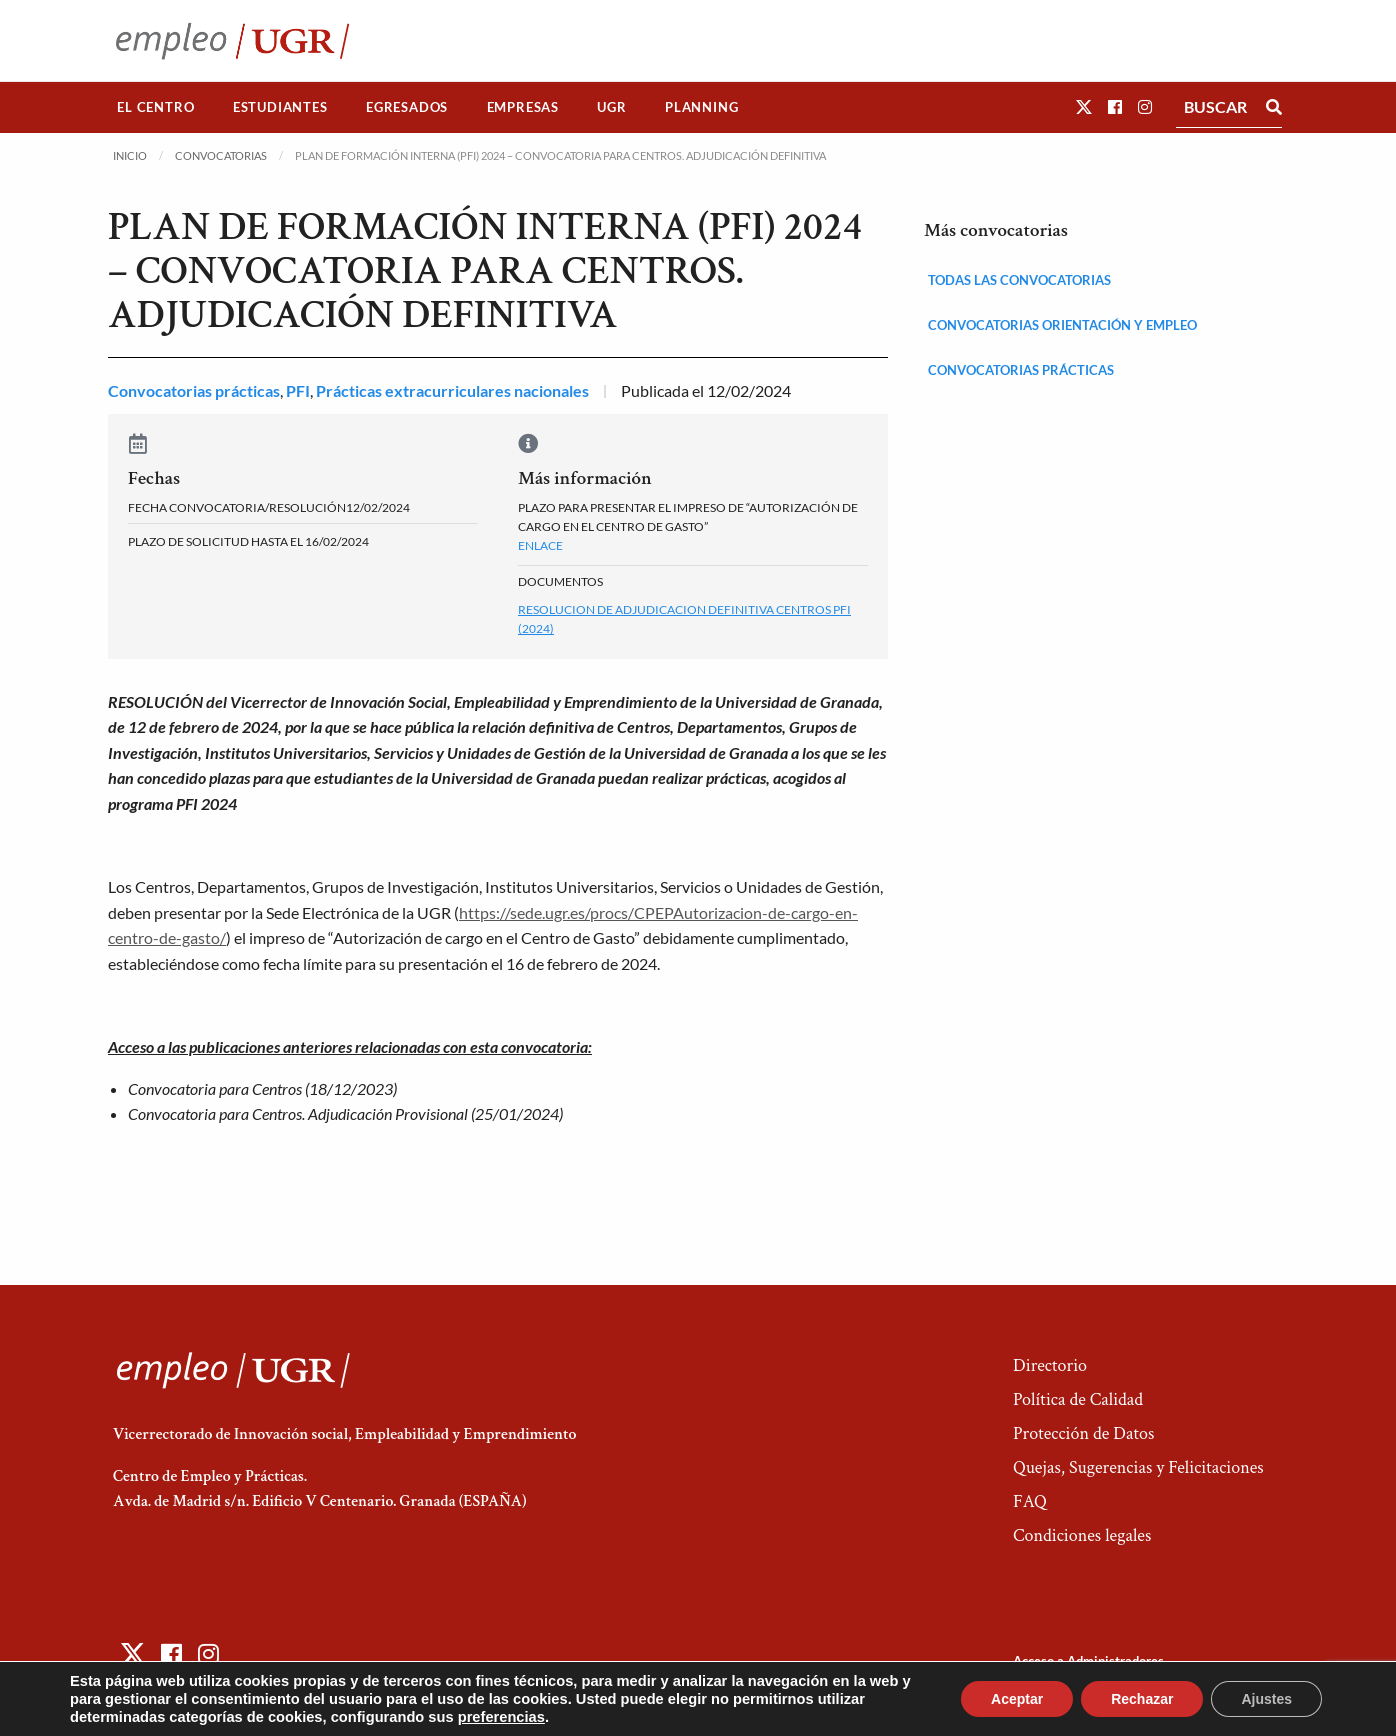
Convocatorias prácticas (194, 390)
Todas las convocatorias (1019, 280)
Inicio (130, 155)
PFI (298, 390)
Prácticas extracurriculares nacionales (452, 390)
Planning (701, 107)
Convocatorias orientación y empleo (1062, 325)
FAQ (1030, 1501)
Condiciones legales (1082, 1535)
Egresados (407, 107)
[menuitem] (156, 107)
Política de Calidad (1078, 1399)
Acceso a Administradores (1088, 1661)
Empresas (523, 107)
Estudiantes (280, 107)
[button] (1084, 106)
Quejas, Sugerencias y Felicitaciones (1138, 1467)
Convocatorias (221, 155)
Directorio (1050, 1365)
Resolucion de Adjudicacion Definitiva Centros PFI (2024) (684, 619)
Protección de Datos (1083, 1433)
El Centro (155, 107)
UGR (611, 107)
